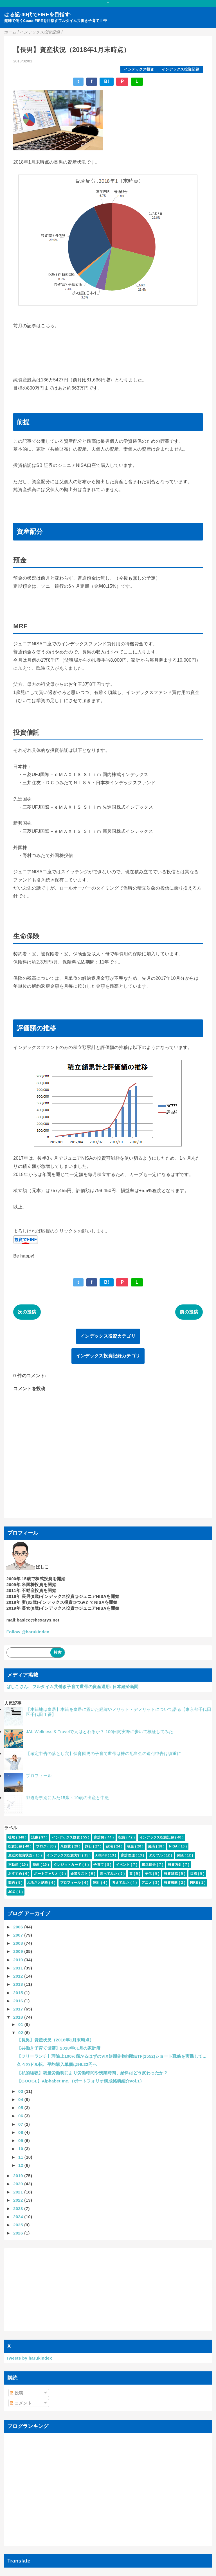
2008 (18, 1943)
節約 (12, 1883)
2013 (18, 1984)
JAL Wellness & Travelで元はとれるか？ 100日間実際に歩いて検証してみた (99, 1731)
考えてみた (121, 1883)
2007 (18, 1935)
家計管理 (128, 1855)
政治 (110, 1846)
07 (21, 2124)
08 (21, 2132)
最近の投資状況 (20, 1855)
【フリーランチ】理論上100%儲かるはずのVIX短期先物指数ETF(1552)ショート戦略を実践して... (111, 2056)
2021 (18, 2192)
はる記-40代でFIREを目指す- (37, 14)
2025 (18, 2224)
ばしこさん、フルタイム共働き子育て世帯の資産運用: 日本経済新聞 (72, 1686)
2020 (18, 2183)
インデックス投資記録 (180, 69)
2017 (18, 2009)
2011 (18, 1968)
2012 (18, 1976)
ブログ (42, 1846)
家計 (97, 1883)
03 (21, 2091)
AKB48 (101, 1855)
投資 (122, 1837)
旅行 (89, 1846)
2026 (18, 2233)
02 (21, 2032)
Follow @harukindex (27, 1631)
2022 (18, 2200)
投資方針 (175, 1865)
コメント (21, 2403)
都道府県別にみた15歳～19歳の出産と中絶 (67, 1797)
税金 (131, 1846)
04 (21, 2099)
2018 (18, 2017)
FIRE (194, 1883)
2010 (18, 1959)
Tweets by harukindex (29, 2358)
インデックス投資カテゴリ (108, 1336)
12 (21, 2165)
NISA (173, 1846)
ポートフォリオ (46, 1874)
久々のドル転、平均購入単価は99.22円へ (57, 2064)
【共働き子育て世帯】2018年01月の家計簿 (58, 2048)
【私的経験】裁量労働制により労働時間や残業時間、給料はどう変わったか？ (92, 2072)
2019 (18, 2175)
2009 (18, 1951)
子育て (99, 1865)
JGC (12, 1892)
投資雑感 (171, 1874)
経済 (152, 1846)
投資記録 (15, 1846)
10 (21, 2148)
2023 (18, 2208)
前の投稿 (189, 1312)
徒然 (12, 1837)
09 (21, 2140)
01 (21, 2024)
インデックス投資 (139, 69)
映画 (36, 1865)
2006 (18, 1926)
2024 (18, 2216)
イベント (123, 1865)
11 (21, 2157)
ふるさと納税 (38, 1883)
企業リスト (80, 1874)
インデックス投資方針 (64, 1855)
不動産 (14, 1865)
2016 (18, 2000)
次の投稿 (27, 1312)
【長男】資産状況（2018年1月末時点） (55, 2039)
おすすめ (15, 1874)
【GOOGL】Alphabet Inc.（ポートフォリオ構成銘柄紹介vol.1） (80, 2081)
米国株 (66, 1846)
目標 (194, 1874)
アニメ (147, 1883)
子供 (149, 1874)
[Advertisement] (108, 2290)
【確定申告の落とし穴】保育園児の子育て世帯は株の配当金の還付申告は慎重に (103, 1753)
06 (21, 2115)
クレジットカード (68, 1865)
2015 (18, 1992)
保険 (180, 1855)
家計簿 (99, 1837)
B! (106, 81)
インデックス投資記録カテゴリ (108, 1355)
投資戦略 (171, 1883)
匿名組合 (149, 1865)
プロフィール (39, 1775)
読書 (35, 1837)
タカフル (156, 1855)
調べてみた (109, 1874)
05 (21, 2107)
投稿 (16, 2392)
